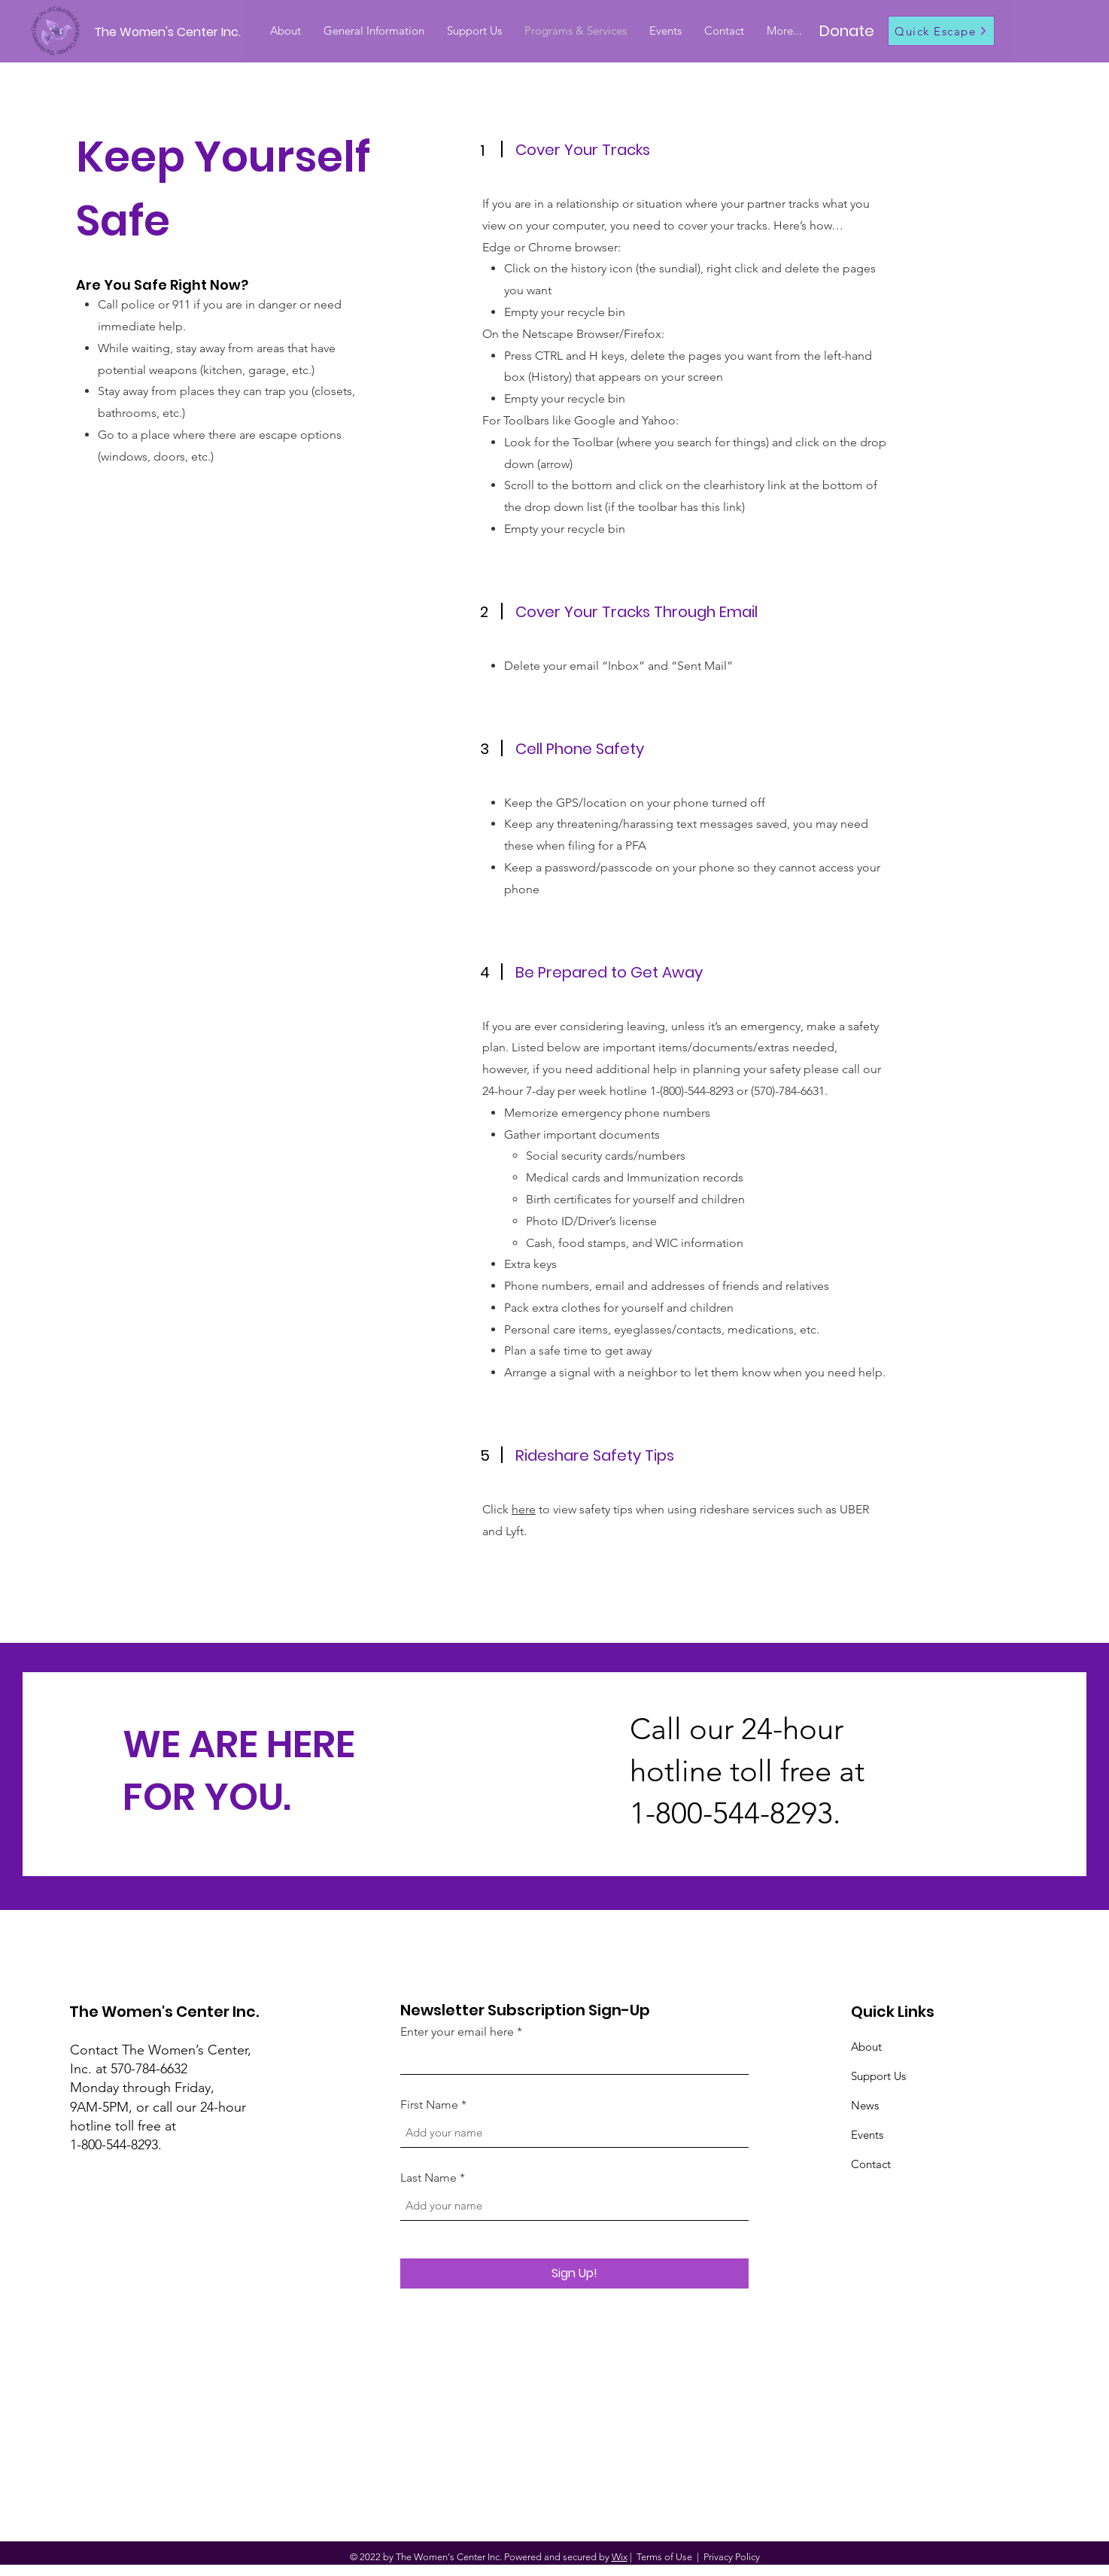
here (524, 1509)
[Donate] (847, 31)
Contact (871, 2164)
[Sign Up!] (574, 2273)
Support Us (878, 2076)
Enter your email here (457, 2032)
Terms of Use (664, 2556)
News (865, 2105)
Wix (619, 2556)
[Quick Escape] (941, 31)
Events (867, 2134)
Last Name (428, 2178)
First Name (429, 2105)
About (866, 2046)
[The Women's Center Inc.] (170, 33)
